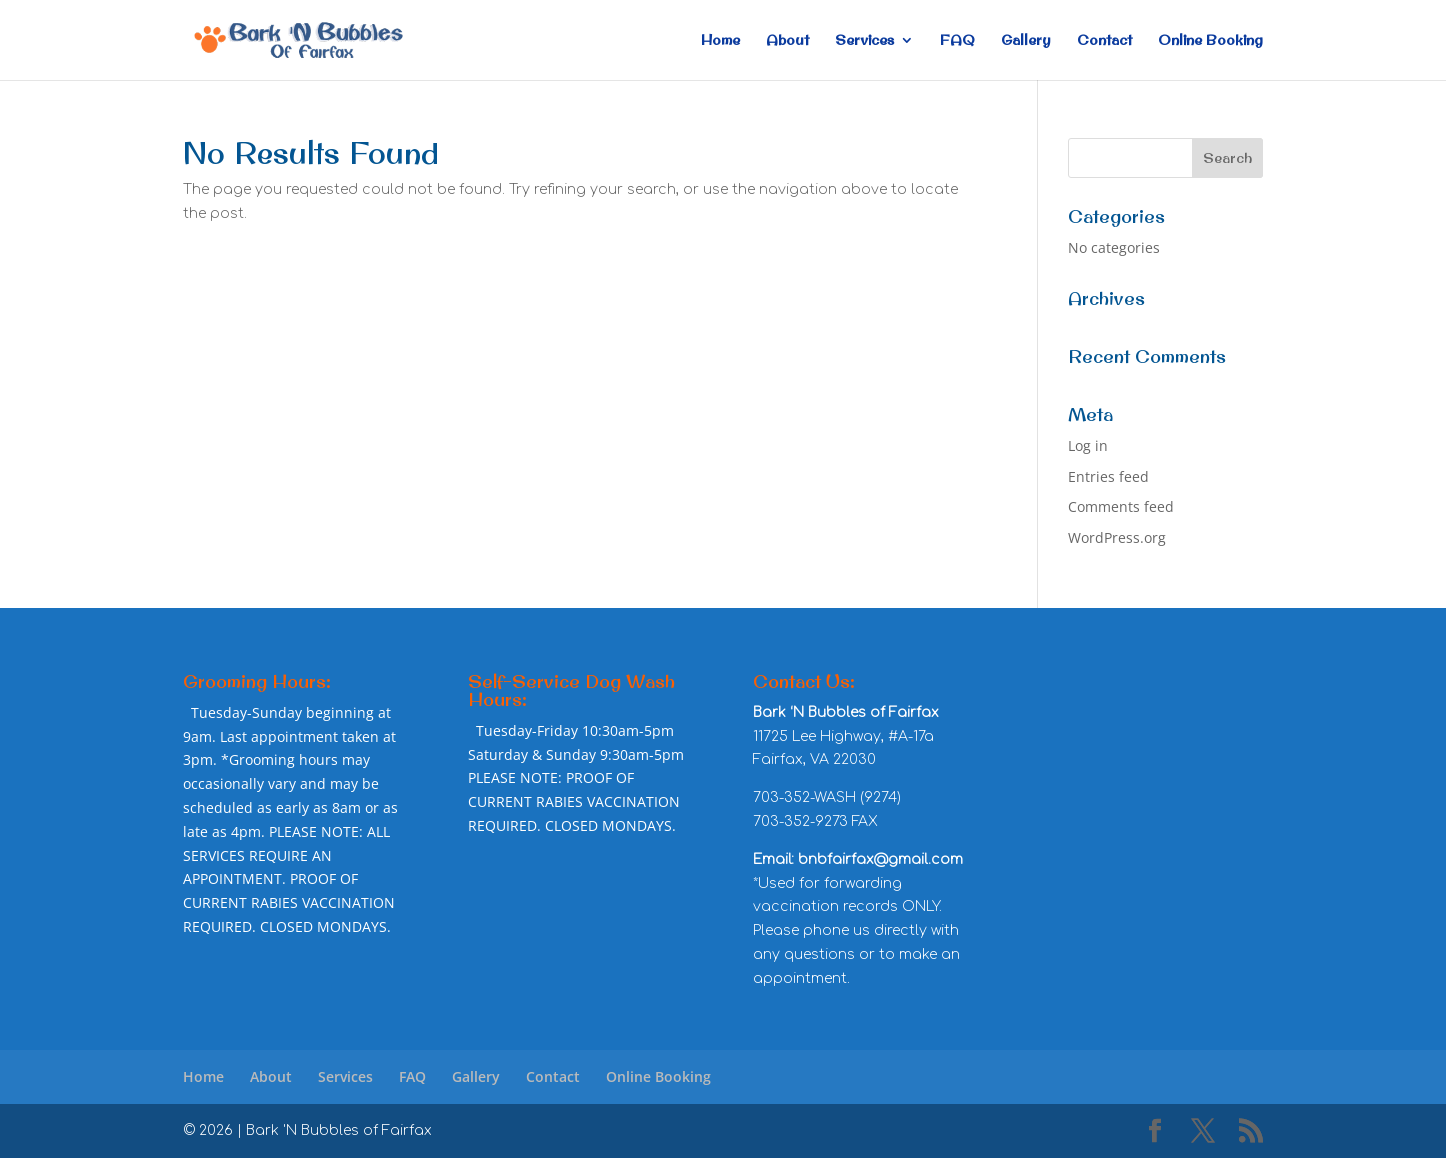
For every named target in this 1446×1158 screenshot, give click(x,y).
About (787, 41)
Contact (1104, 41)
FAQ (957, 41)
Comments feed (1121, 506)
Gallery (1026, 41)
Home (720, 41)
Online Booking (1210, 41)
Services (864, 41)
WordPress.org (1117, 537)
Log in (1088, 445)
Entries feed (1108, 476)
